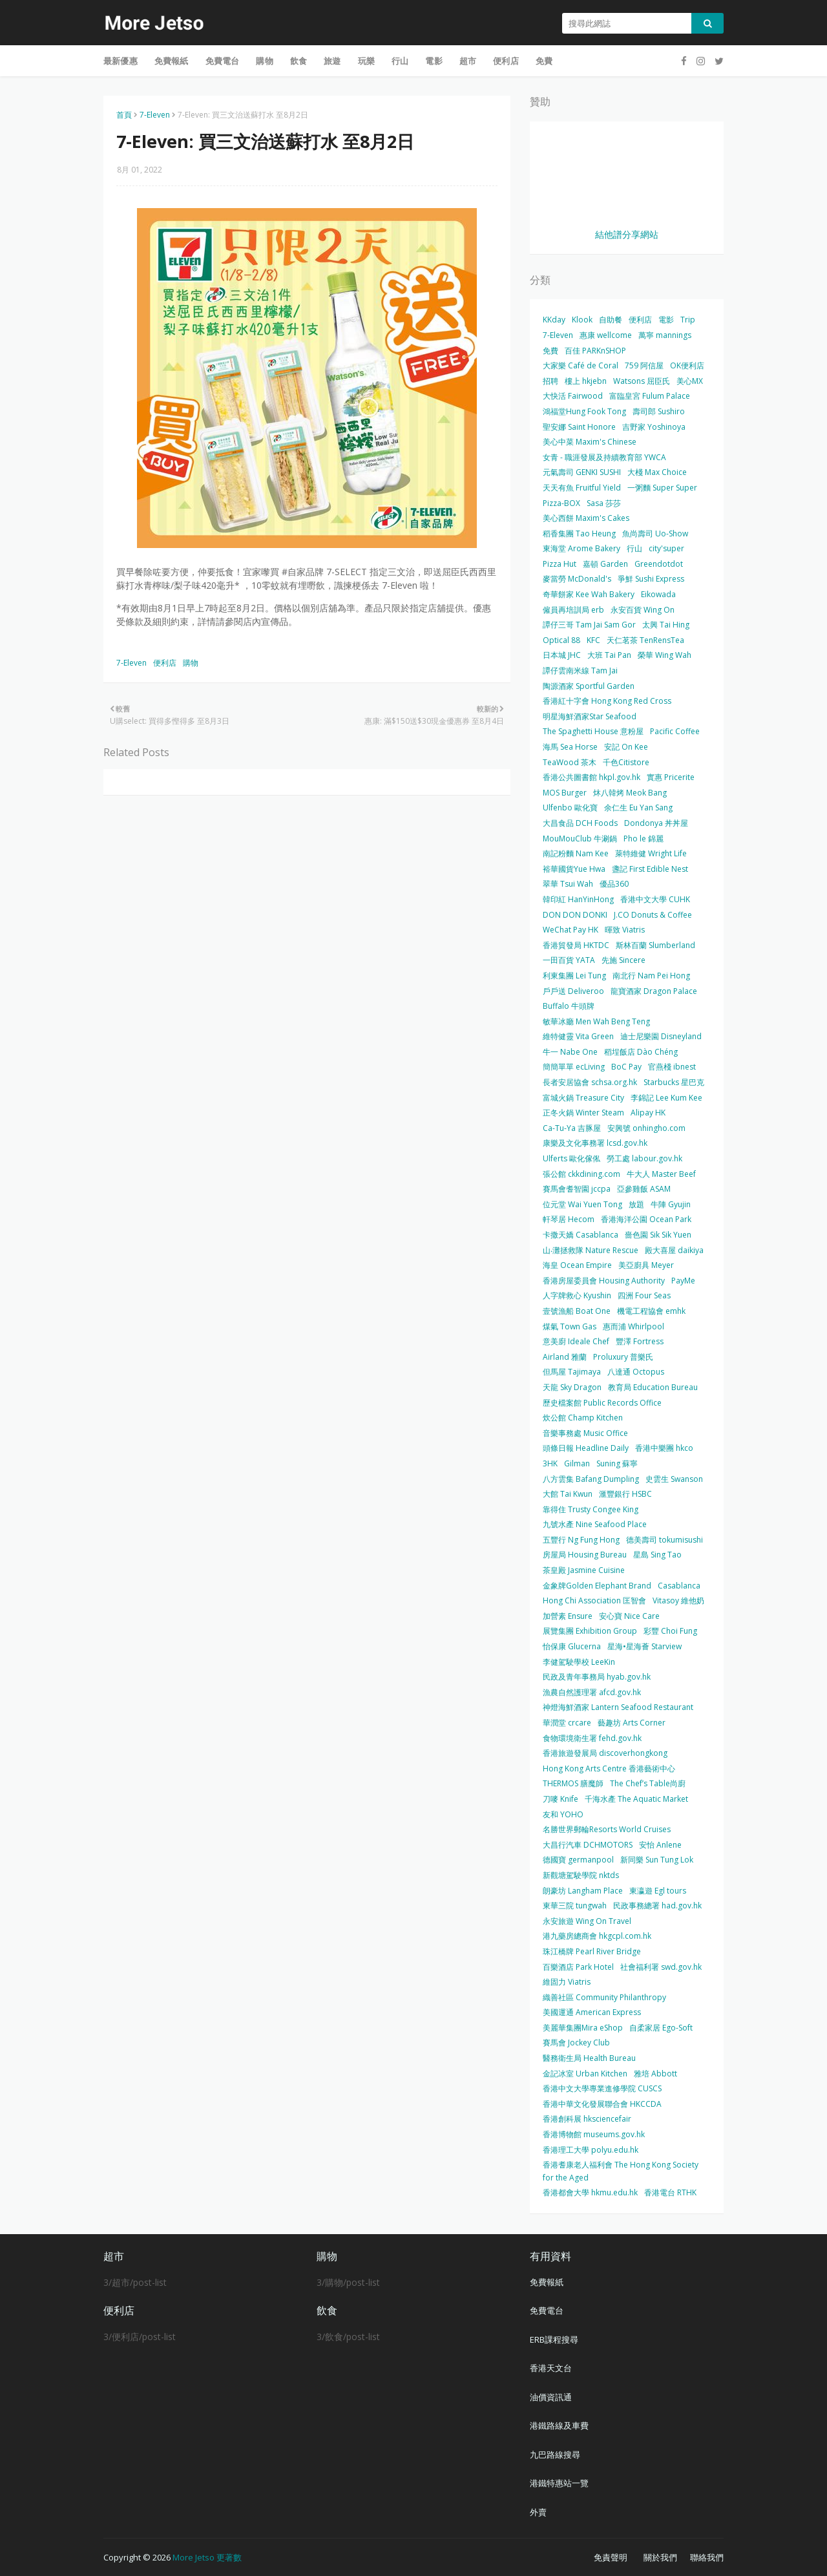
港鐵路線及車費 (559, 2425)
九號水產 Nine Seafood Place (595, 1524)
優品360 (614, 883)
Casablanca (679, 1585)
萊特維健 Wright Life (651, 853)
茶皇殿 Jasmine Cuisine (584, 1570)
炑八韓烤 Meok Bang (630, 792)
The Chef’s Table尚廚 (648, 1783)
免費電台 (546, 2310)
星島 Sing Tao (657, 1554)
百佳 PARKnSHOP (595, 350)
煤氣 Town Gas (569, 1326)
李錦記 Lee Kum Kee (666, 1097)
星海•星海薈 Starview (644, 1646)
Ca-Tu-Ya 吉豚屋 (572, 1128)
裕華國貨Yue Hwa (574, 868)
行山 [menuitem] (400, 61)
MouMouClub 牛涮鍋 (580, 838)
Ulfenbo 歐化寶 (570, 807)
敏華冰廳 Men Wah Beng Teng (596, 1021)
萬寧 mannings (664, 335)
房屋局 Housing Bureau (585, 1554)
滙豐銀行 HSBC (625, 1493)
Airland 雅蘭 (565, 1356)
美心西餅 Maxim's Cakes (586, 517)
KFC (593, 640)
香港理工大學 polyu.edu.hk (590, 2149)
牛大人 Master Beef (661, 1173)
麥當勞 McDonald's (577, 578)
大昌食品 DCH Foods (580, 823)
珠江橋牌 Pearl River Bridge (592, 1951)
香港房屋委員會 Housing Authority (604, 1280)
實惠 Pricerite (671, 777)
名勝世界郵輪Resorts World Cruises (607, 1829)
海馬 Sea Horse (570, 746)
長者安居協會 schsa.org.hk (590, 1082)
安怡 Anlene (660, 1844)
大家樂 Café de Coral (580, 365)
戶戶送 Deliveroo (573, 991)
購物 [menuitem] (264, 61)
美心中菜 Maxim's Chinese (589, 441)
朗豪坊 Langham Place (583, 1890)
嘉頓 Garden (605, 563)
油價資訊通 (551, 2397)
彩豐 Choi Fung (670, 1630)
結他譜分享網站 (626, 234)
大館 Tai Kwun (567, 1493)
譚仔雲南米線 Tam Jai (580, 670)
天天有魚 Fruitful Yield (582, 487)
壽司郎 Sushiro (659, 411)
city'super (666, 548)
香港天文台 (551, 2368)
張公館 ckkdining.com (581, 1173)
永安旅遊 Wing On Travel (587, 1921)
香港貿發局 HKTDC (576, 945)
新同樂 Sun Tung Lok (656, 1859)
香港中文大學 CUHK (655, 899)
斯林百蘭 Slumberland (655, 945)
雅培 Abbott (655, 2073)
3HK (550, 1463)
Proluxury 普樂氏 (623, 1356)
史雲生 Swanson (674, 1478)
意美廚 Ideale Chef (576, 1341)
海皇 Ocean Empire (577, 1265)
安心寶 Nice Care (629, 1615)
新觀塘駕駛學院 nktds (581, 1875)
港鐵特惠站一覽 (559, 2483)
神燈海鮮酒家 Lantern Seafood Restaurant (618, 1707)
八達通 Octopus (635, 1371)
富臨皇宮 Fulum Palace (649, 395)
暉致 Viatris (625, 929)
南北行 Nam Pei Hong (651, 975)
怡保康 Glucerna (572, 1646)
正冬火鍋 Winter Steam (583, 1112)
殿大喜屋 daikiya (674, 1250)
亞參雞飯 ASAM (644, 1188)
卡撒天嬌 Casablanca (580, 1234)
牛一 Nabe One (570, 1051)
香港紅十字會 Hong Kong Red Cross (607, 700)
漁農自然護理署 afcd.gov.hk (592, 1692)
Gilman (577, 1463)
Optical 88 (561, 640)
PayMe (683, 1280)
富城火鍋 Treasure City (583, 1097)
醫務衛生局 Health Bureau (589, 2058)
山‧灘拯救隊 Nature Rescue (590, 1250)
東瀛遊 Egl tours (657, 1890)
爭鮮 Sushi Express (651, 578)
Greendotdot (658, 563)
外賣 (538, 2512)
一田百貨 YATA (569, 960)
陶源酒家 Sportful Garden (588, 686)
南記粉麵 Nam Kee (576, 853)
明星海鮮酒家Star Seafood (589, 716)
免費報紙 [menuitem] (171, 61)
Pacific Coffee (675, 731)
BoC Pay (626, 1066)
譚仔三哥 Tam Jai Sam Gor (589, 624)
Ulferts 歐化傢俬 (571, 1158)
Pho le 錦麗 (643, 838)
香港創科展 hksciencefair (587, 2118)
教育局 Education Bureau (653, 1387)
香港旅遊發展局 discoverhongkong (605, 1752)
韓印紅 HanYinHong (578, 899)
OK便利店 (687, 365)
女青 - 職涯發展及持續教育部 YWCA (604, 457)
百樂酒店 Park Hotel (578, 1966)
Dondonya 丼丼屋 (656, 823)
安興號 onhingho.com (646, 1128)
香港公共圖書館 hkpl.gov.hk (591, 777)
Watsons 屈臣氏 (641, 380)
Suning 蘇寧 (617, 1463)
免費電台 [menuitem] (222, 61)
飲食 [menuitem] (298, 61)
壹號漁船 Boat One (577, 1310)
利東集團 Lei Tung (574, 975)
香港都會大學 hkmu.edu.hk (590, 2192)
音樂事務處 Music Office (585, 1433)
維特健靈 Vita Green (578, 1036)
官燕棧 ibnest (672, 1066)
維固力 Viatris (567, 1981)
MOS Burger (565, 792)
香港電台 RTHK (670, 2192)
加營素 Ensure (567, 1615)
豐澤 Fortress (640, 1341)
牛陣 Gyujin (671, 1204)
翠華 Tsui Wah (568, 883)
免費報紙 (546, 2282)
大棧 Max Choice (657, 472)
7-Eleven (155, 114)
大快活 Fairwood (573, 395)
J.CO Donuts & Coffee (653, 914)
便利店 (164, 662)
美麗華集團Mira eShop (583, 2027)
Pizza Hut (559, 563)
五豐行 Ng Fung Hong (581, 1539)
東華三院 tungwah (575, 1905)
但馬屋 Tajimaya (572, 1371)
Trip (687, 319)
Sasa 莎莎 (604, 503)
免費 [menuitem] (544, 61)
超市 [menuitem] (467, 61)
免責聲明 (610, 2557)
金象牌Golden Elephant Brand (597, 1585)
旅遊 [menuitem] (332, 61)
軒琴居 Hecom (568, 1219)
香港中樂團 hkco (664, 1447)
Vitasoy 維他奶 (678, 1600)
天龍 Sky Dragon (572, 1387)
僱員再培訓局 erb (573, 609)
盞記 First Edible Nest (650, 868)
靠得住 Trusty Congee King (590, 1509)
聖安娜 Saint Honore (579, 426)
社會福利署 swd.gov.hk (661, 1966)
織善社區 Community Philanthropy (604, 1997)
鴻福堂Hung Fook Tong (584, 411)
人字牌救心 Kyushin (577, 1295)
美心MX (689, 380)
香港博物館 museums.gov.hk (594, 2134)
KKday (554, 319)
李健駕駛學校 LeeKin (579, 1661)
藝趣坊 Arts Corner (631, 1722)
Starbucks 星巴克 (674, 1082)
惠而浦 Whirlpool (633, 1326)
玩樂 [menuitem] (366, 61)
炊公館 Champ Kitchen (583, 1417)
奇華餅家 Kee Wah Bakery (588, 594)
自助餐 (610, 319)
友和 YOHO (563, 1814)
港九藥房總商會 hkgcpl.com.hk (597, 1935)
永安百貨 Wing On (643, 609)
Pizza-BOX (561, 503)
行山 (634, 548)
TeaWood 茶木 (569, 762)
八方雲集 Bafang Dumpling (591, 1478)
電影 (666, 319)
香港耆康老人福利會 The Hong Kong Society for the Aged (620, 2171)
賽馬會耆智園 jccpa (577, 1188)
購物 (190, 662)
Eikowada (658, 594)
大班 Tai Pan (609, 654)
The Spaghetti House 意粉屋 (593, 731)
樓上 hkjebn (586, 380)
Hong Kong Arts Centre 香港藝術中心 (609, 1768)
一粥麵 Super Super (662, 487)
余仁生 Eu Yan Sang (638, 807)
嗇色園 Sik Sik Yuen (658, 1234)
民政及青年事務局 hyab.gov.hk (597, 1676)
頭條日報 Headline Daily (586, 1447)
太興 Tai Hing (665, 624)
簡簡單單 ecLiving (574, 1066)
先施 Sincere (623, 960)
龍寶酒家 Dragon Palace (654, 991)
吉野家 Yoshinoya (654, 426)
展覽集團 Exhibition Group (590, 1630)
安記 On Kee (626, 746)
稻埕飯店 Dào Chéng (641, 1051)
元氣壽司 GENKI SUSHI (582, 472)
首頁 (124, 114)
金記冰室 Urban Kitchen (585, 2073)
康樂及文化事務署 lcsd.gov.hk (595, 1142)
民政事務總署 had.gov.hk (657, 1905)
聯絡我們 (707, 2557)
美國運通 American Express (592, 2012)
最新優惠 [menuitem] (120, 61)
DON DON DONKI (575, 914)
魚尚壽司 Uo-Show (655, 533)
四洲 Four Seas (644, 1295)
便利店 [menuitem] (506, 61)
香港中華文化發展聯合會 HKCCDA (602, 2103)
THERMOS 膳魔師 (573, 1783)
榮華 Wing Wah (664, 654)
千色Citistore (626, 762)
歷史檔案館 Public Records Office (602, 1402)
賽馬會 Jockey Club (576, 2042)
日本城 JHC (562, 654)
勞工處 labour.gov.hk (644, 1158)
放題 (636, 1204)
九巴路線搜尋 (555, 2454)
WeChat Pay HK (570, 929)
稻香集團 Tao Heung (579, 533)
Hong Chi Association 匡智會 (594, 1600)
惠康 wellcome (606, 335)
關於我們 (660, 2557)
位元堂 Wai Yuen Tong (582, 1204)
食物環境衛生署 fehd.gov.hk (592, 1738)
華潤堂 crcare (567, 1722)
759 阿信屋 (644, 365)
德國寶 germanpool (578, 1859)
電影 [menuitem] (433, 61)
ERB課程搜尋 (554, 2339)
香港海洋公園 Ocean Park (646, 1219)
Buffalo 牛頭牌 (568, 1005)
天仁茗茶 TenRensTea (645, 640)
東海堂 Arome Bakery (581, 548)
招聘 (550, 380)
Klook (582, 319)
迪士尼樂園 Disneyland (661, 1036)
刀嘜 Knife (560, 1798)
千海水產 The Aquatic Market (636, 1798)
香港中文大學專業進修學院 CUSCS (602, 2088)
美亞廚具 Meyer (646, 1265)
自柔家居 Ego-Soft (661, 2027)
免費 (550, 350)
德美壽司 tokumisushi (664, 1539)
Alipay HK (648, 1112)
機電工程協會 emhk (651, 1310)
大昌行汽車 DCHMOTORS (588, 1844)
